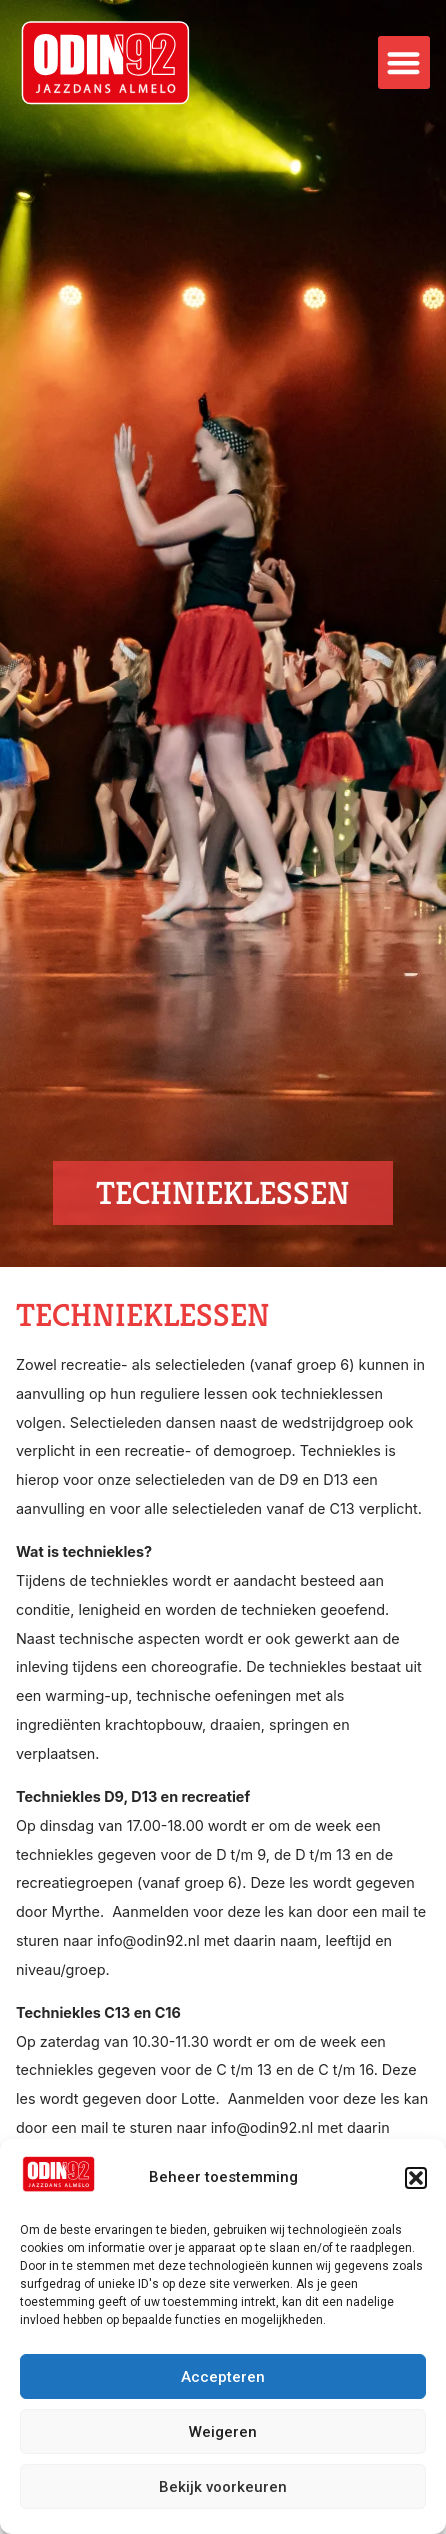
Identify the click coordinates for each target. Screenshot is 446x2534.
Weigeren (223, 2432)
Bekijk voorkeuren (223, 2487)
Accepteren (223, 2377)
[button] (416, 2178)
